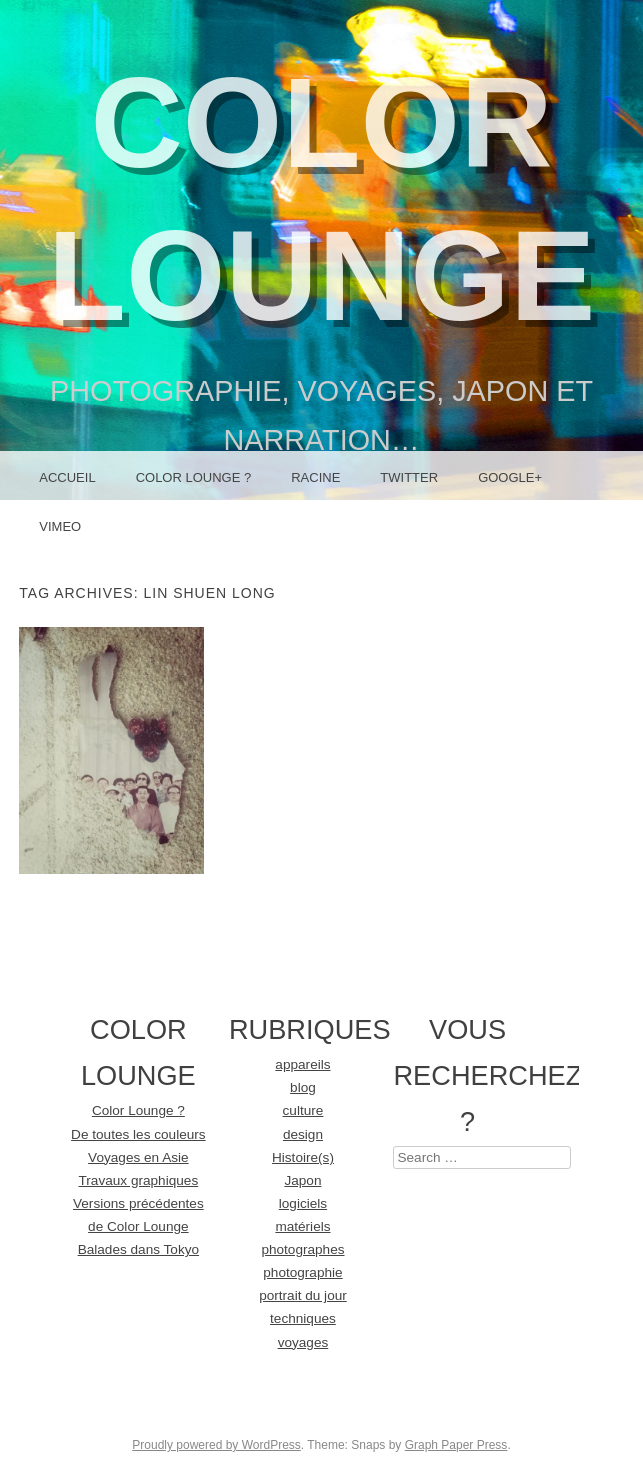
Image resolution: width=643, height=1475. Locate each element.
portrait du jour (303, 1295)
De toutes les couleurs (138, 1134)
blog (303, 1087)
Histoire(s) (303, 1157)
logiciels (303, 1203)
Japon (302, 1180)
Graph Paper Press (456, 1445)
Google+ (510, 477)
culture (303, 1110)
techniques (303, 1318)
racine (315, 477)
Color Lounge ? (194, 477)
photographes (302, 1249)
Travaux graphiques (139, 1180)
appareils (302, 1064)
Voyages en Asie (138, 1157)
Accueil (67, 477)
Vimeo (60, 526)
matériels (302, 1226)
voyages (303, 1342)
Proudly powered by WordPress (216, 1445)
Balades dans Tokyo (138, 1249)
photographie (302, 1272)
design (303, 1134)
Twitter (409, 477)
